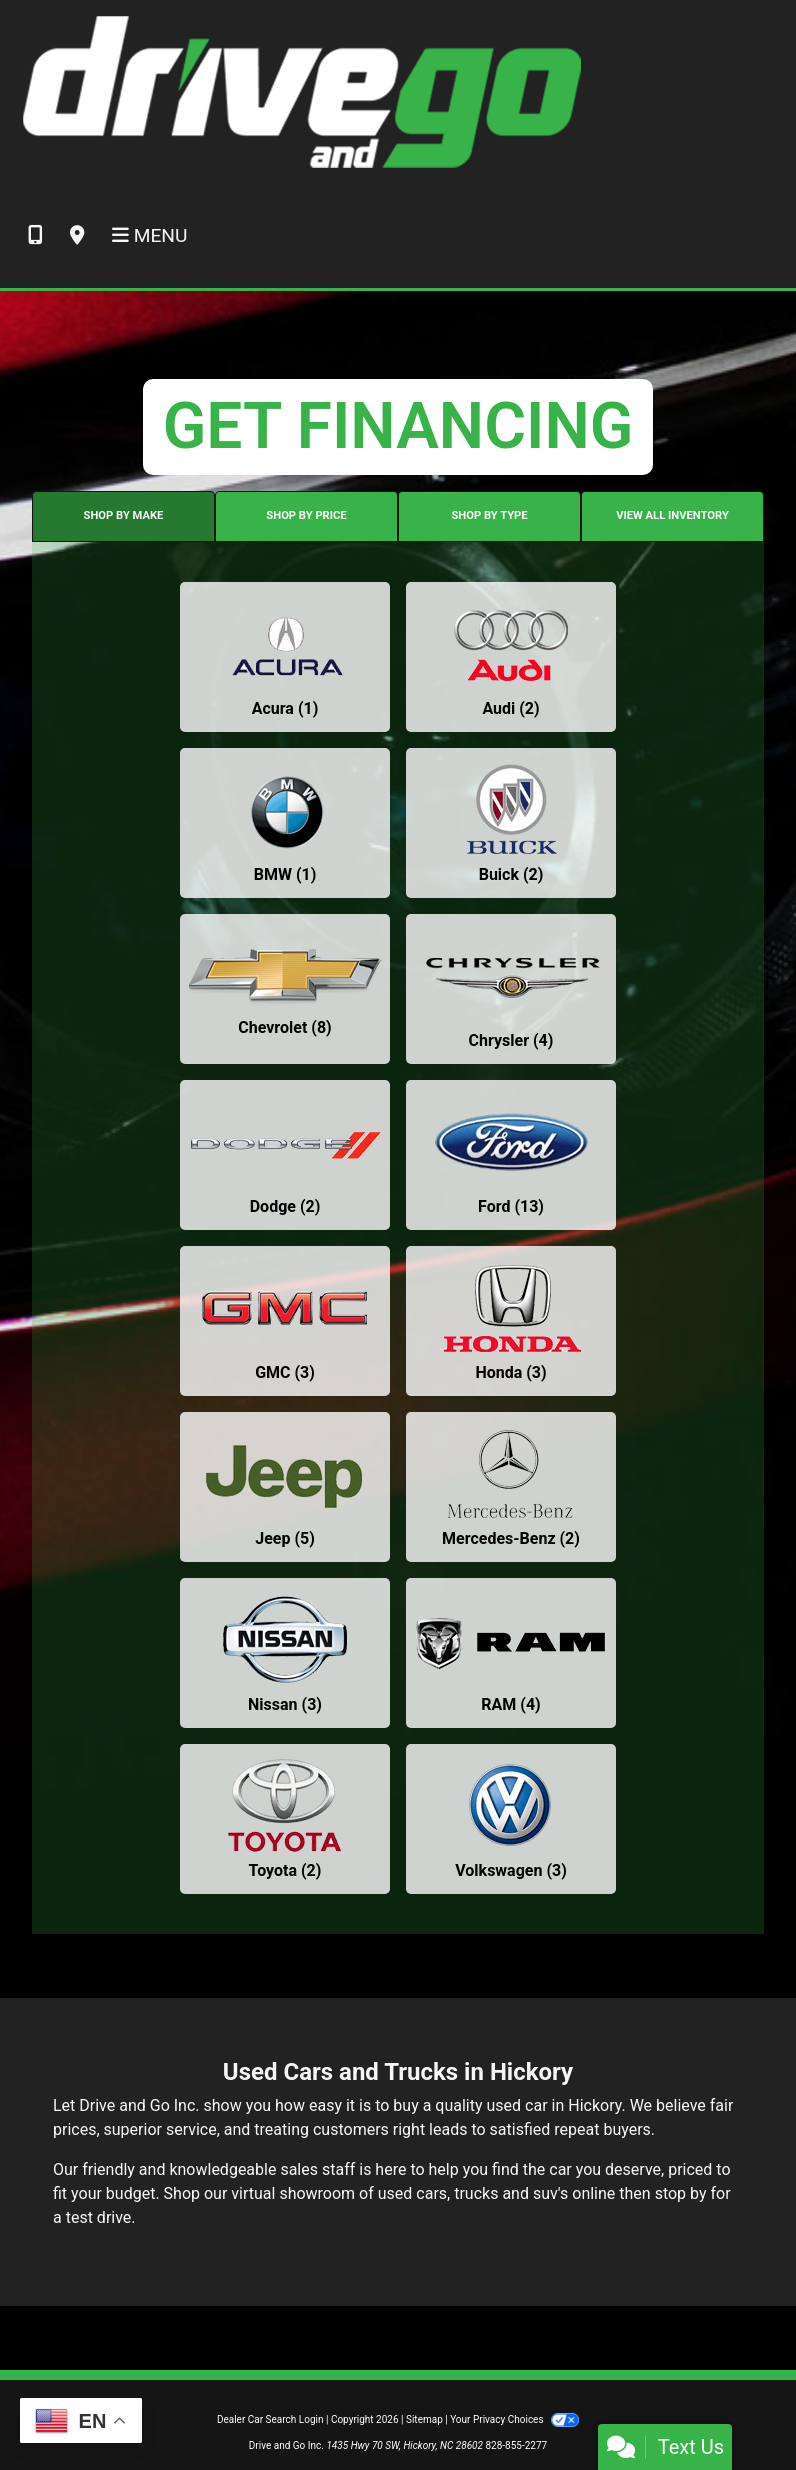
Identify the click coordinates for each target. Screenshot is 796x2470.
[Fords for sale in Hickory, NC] (511, 1155)
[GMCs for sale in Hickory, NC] (285, 1321)
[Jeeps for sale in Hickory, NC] (285, 1487)
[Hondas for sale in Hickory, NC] (511, 1321)
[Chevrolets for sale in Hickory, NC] (285, 989)
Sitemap (424, 2419)
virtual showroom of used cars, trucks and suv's (399, 2193)
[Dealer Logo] (300, 91)
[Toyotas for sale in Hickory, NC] (285, 1819)
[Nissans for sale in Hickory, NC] (285, 1653)
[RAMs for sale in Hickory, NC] (511, 1653)
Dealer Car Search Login (270, 2419)
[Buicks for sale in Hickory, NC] (511, 823)
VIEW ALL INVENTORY (672, 515)
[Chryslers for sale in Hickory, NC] (511, 989)
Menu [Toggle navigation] (150, 235)
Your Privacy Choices (514, 2419)
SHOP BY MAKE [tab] (124, 515)
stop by (681, 2193)
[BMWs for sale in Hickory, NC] (285, 823)
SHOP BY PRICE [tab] (306, 515)
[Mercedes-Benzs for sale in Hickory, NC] (511, 1487)
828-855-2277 (516, 2445)
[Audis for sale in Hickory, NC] (511, 657)
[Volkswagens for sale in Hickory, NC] (511, 1819)
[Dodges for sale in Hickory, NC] (285, 1155)
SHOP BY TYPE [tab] (489, 515)
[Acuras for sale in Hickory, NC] (285, 657)
